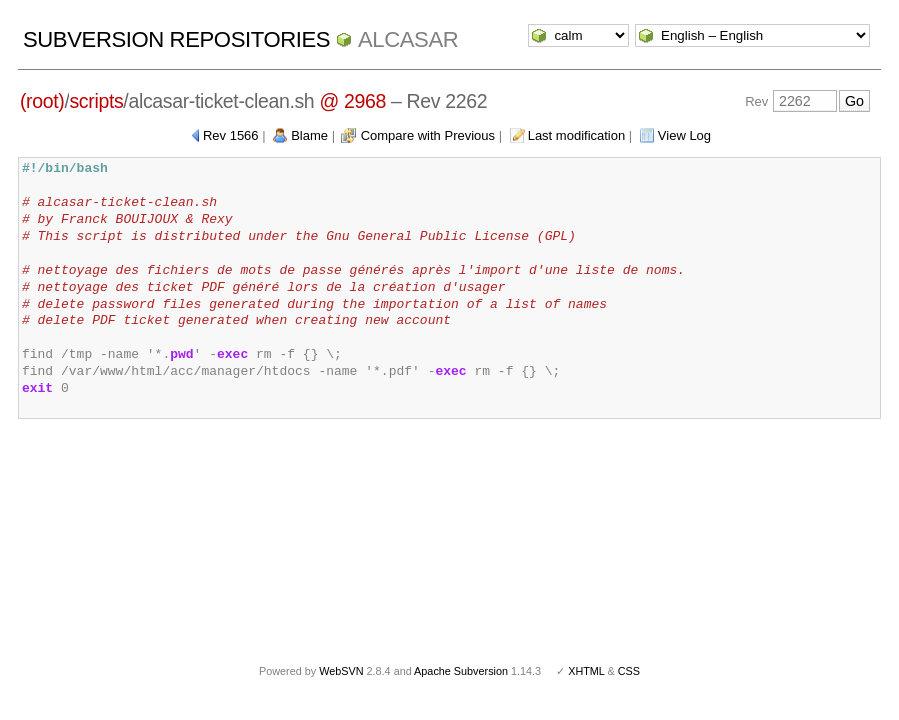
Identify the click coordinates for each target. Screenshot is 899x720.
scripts (96, 101)
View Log (684, 135)
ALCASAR (408, 39)
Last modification (577, 135)
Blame (309, 135)
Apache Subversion (461, 671)
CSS (629, 671)
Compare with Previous (428, 135)
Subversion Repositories (176, 39)
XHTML (586, 671)
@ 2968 (352, 101)
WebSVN (341, 671)
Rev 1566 (231, 135)
